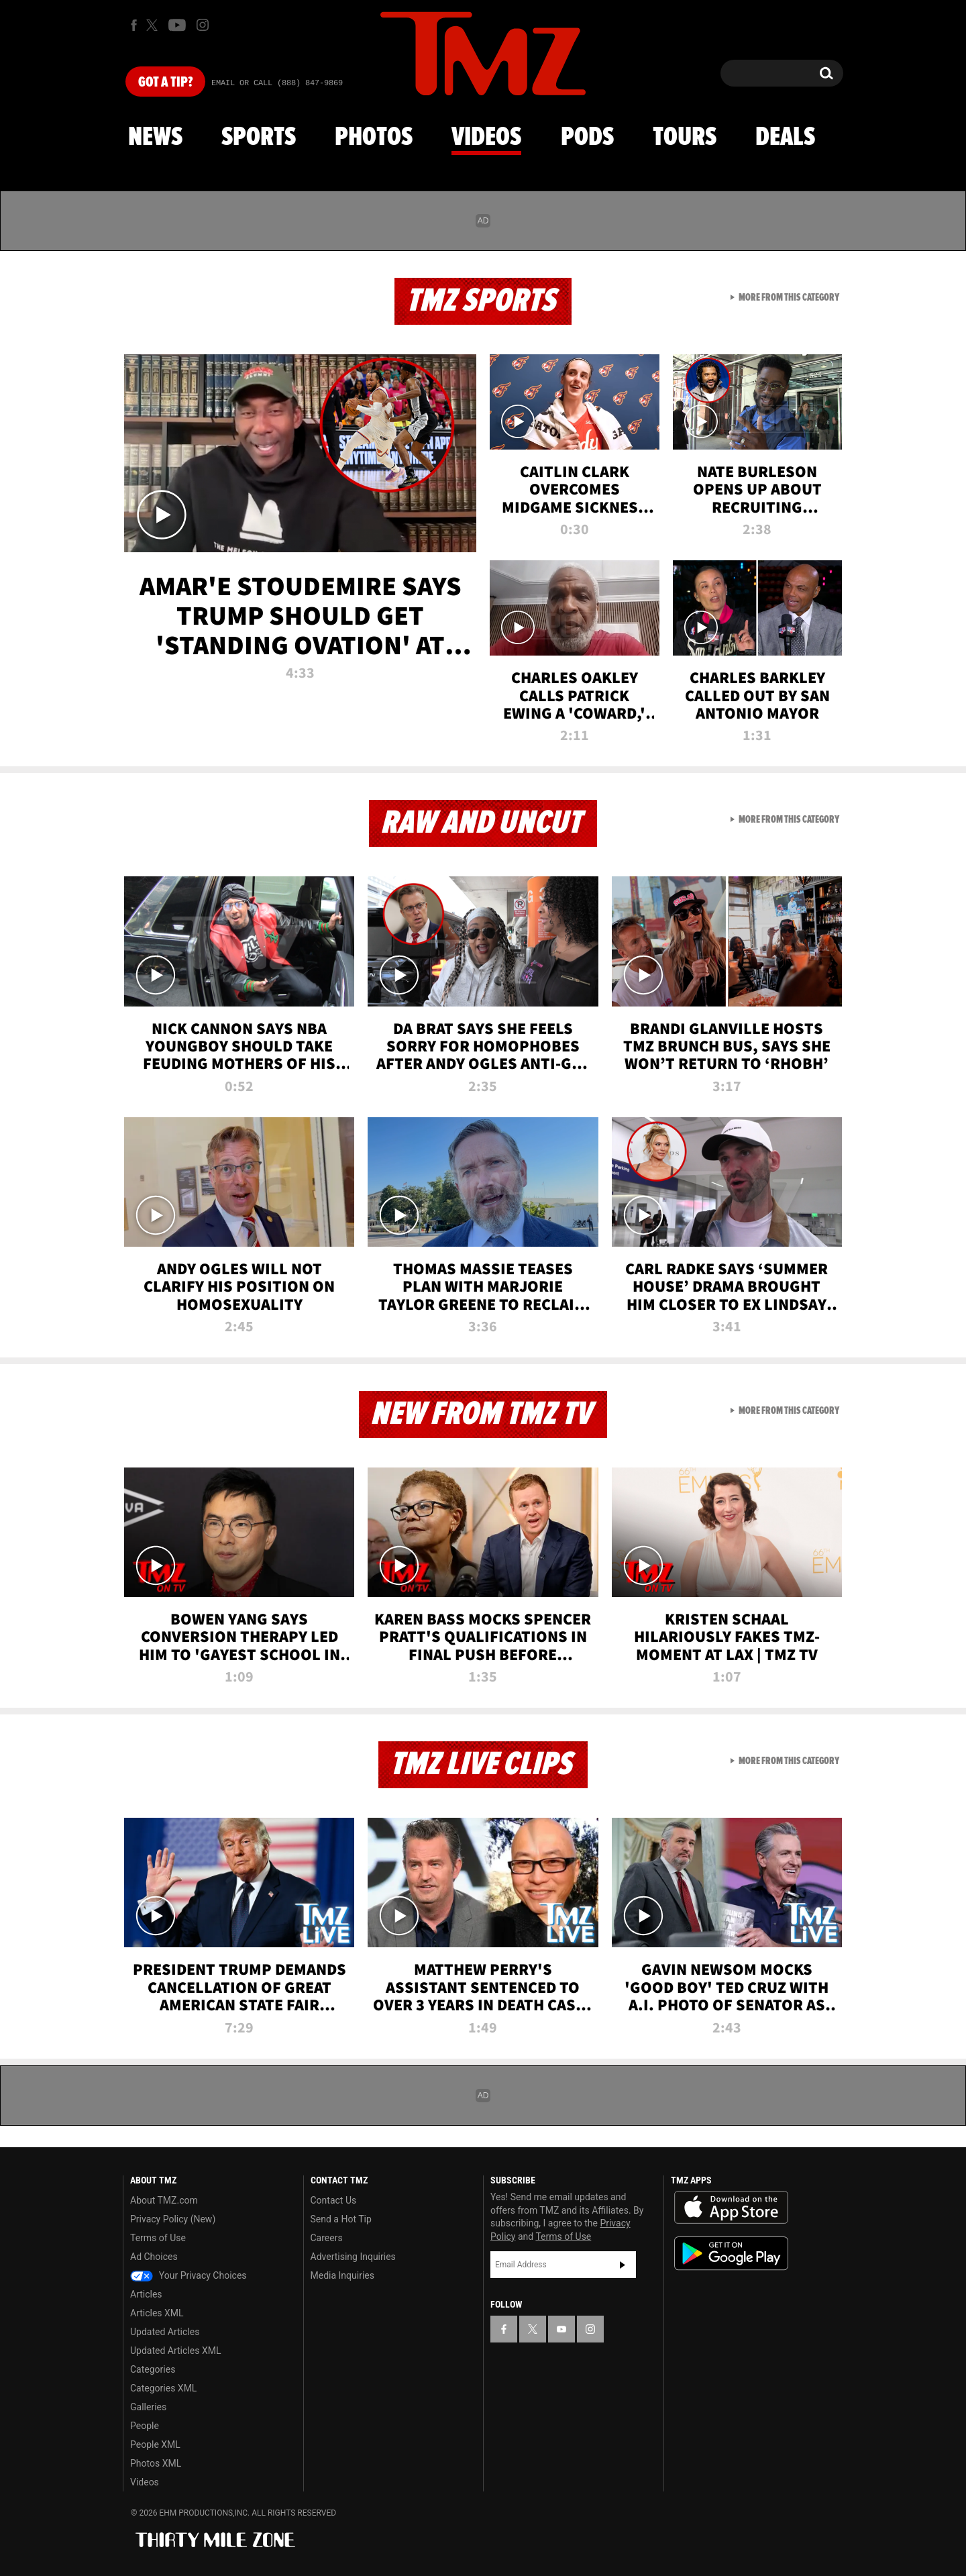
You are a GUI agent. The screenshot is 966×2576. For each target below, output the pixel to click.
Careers (327, 2237)
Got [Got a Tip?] (165, 82)
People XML (155, 2444)
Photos (374, 137)
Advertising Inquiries (353, 2256)
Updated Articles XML (175, 2350)
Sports (258, 137)
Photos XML (155, 2463)
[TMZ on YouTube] (561, 2329)
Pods (587, 137)
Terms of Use (158, 2237)
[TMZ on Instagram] (202, 25)
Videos (486, 137)
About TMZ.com (164, 2200)
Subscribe (622, 2264)
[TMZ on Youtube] (177, 25)
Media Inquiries (342, 2275)
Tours (684, 137)
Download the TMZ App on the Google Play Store (731, 2253)
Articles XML (157, 2313)
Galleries (148, 2407)
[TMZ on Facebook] (134, 25)
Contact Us (334, 2200)
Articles (146, 2294)
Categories (152, 2369)
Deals (785, 137)
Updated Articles (164, 2331)
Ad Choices (154, 2256)
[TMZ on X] (154, 25)
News (155, 137)
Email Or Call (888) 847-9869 (277, 83)
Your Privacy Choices (188, 2275)
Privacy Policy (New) (172, 2219)
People (144, 2425)
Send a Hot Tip (341, 2219)
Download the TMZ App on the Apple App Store (731, 2207)
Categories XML (163, 2388)
